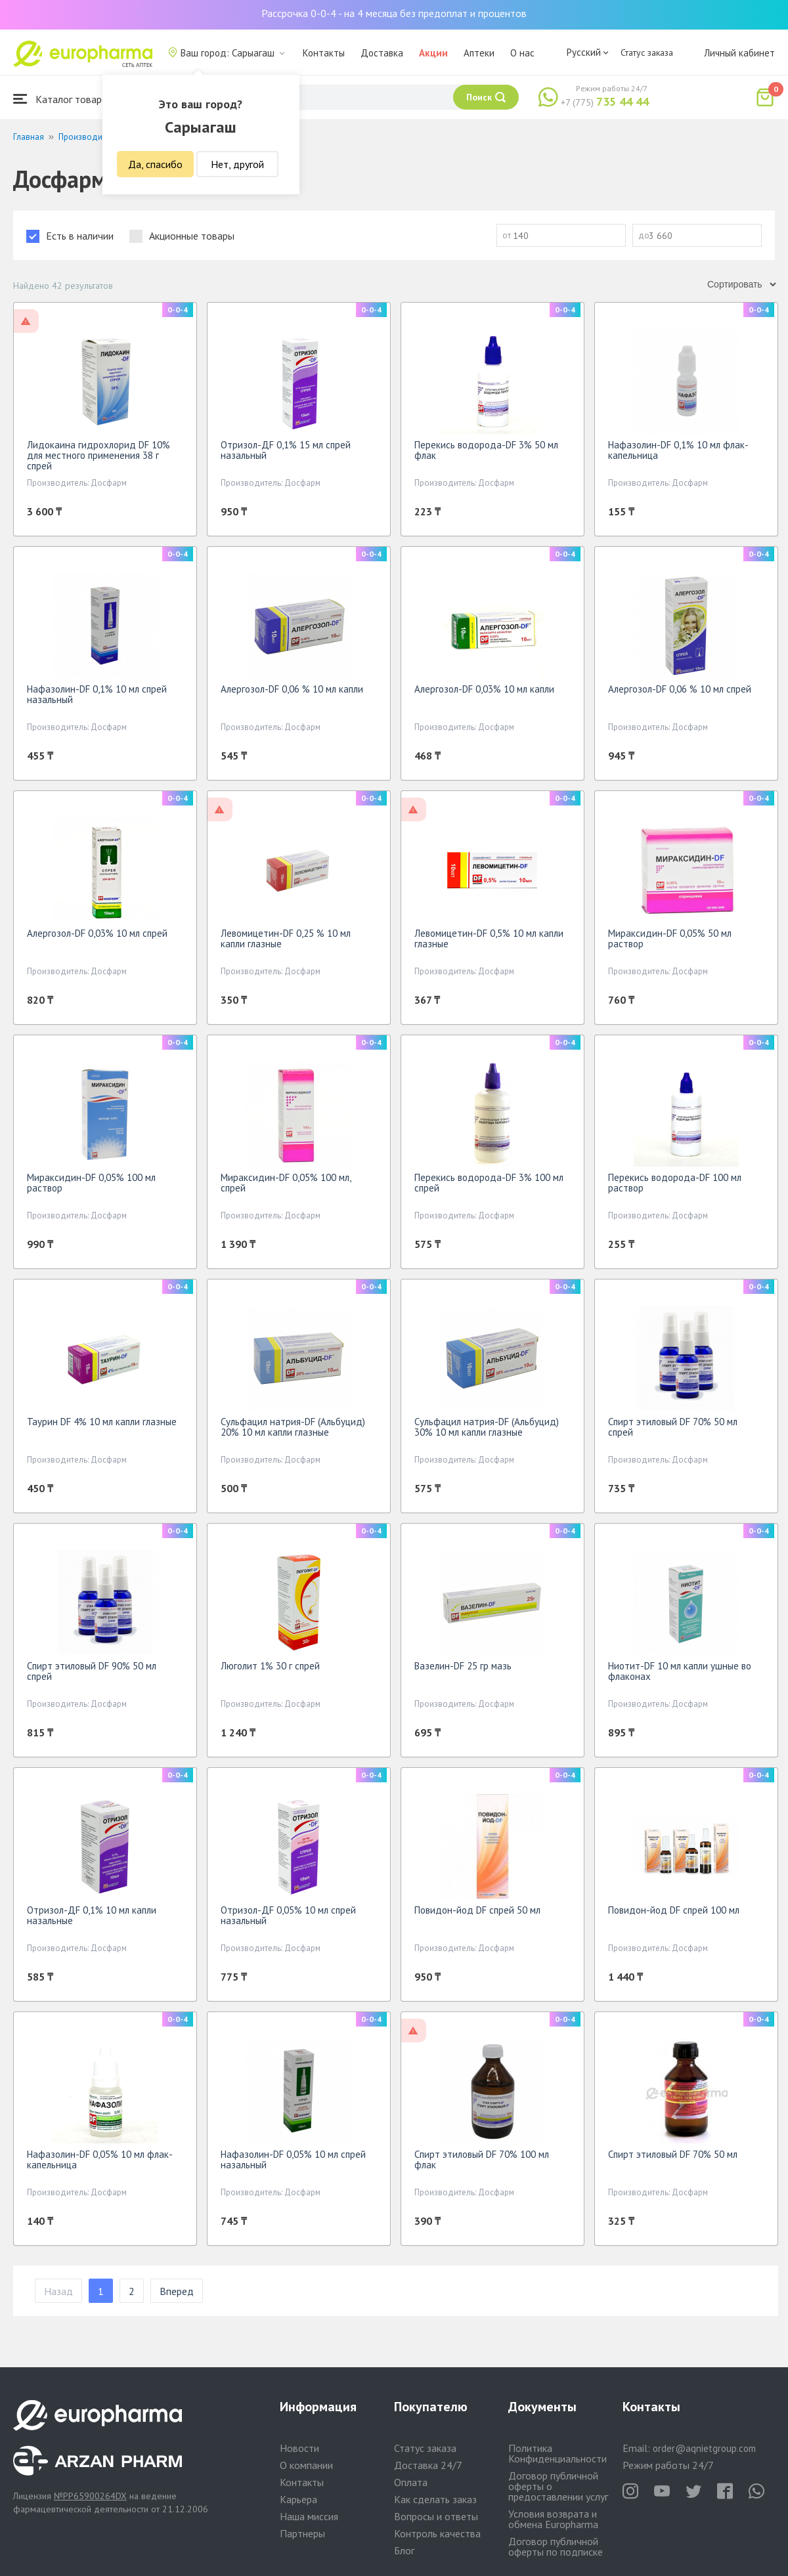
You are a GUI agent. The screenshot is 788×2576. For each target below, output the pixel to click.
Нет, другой (237, 164)
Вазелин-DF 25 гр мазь (463, 1666)
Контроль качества (437, 2533)
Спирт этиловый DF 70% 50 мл (672, 2154)
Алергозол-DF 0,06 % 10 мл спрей (679, 689)
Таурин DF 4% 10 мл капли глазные (102, 1421)
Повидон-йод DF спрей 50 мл (477, 1910)
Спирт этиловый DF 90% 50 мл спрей (91, 1671)
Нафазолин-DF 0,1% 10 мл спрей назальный (97, 694)
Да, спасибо (155, 164)
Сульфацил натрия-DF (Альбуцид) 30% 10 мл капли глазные (486, 1426)
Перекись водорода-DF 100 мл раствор (674, 1182)
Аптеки (479, 53)
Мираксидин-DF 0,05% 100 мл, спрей (286, 1182)
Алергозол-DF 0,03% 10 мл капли (484, 689)
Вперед (177, 2291)
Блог (404, 2550)
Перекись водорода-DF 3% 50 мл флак (486, 450)
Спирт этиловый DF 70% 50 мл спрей (672, 1426)
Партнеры (302, 2533)
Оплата (410, 2482)
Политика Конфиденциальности (557, 2453)
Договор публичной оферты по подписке (555, 2546)
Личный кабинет (739, 53)
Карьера (298, 2499)
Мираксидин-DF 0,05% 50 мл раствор (670, 938)
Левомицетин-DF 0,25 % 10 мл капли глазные (286, 938)
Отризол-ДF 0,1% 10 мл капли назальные (91, 1915)
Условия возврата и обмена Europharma (553, 2519)
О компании (306, 2465)
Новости (299, 2448)
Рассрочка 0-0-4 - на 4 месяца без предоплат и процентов (394, 13)
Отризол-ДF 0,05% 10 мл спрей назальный (288, 1915)
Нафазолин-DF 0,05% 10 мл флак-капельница (100, 2159)
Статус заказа (647, 52)
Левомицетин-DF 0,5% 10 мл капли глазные (488, 938)
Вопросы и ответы (436, 2516)
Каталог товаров (63, 99)
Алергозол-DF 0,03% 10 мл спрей (97, 933)
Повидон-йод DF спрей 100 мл (673, 1910)
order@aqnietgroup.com (704, 2448)
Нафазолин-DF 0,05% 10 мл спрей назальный (293, 2159)
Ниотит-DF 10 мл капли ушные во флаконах (679, 1671)
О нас (522, 53)
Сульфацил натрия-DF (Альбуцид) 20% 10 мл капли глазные (293, 1426)
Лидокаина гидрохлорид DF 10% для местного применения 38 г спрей (98, 455)
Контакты (324, 53)
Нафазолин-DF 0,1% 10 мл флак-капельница (678, 450)
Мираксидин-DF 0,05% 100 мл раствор (91, 1182)
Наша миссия (309, 2516)
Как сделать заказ (435, 2499)
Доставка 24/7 (428, 2465)
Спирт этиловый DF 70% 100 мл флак (481, 2159)
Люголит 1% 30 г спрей (270, 1666)
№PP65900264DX (90, 2496)
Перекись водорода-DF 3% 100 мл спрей (488, 1182)
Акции (433, 53)
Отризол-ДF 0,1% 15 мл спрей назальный (286, 450)
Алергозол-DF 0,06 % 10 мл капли (292, 689)
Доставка (382, 53)
